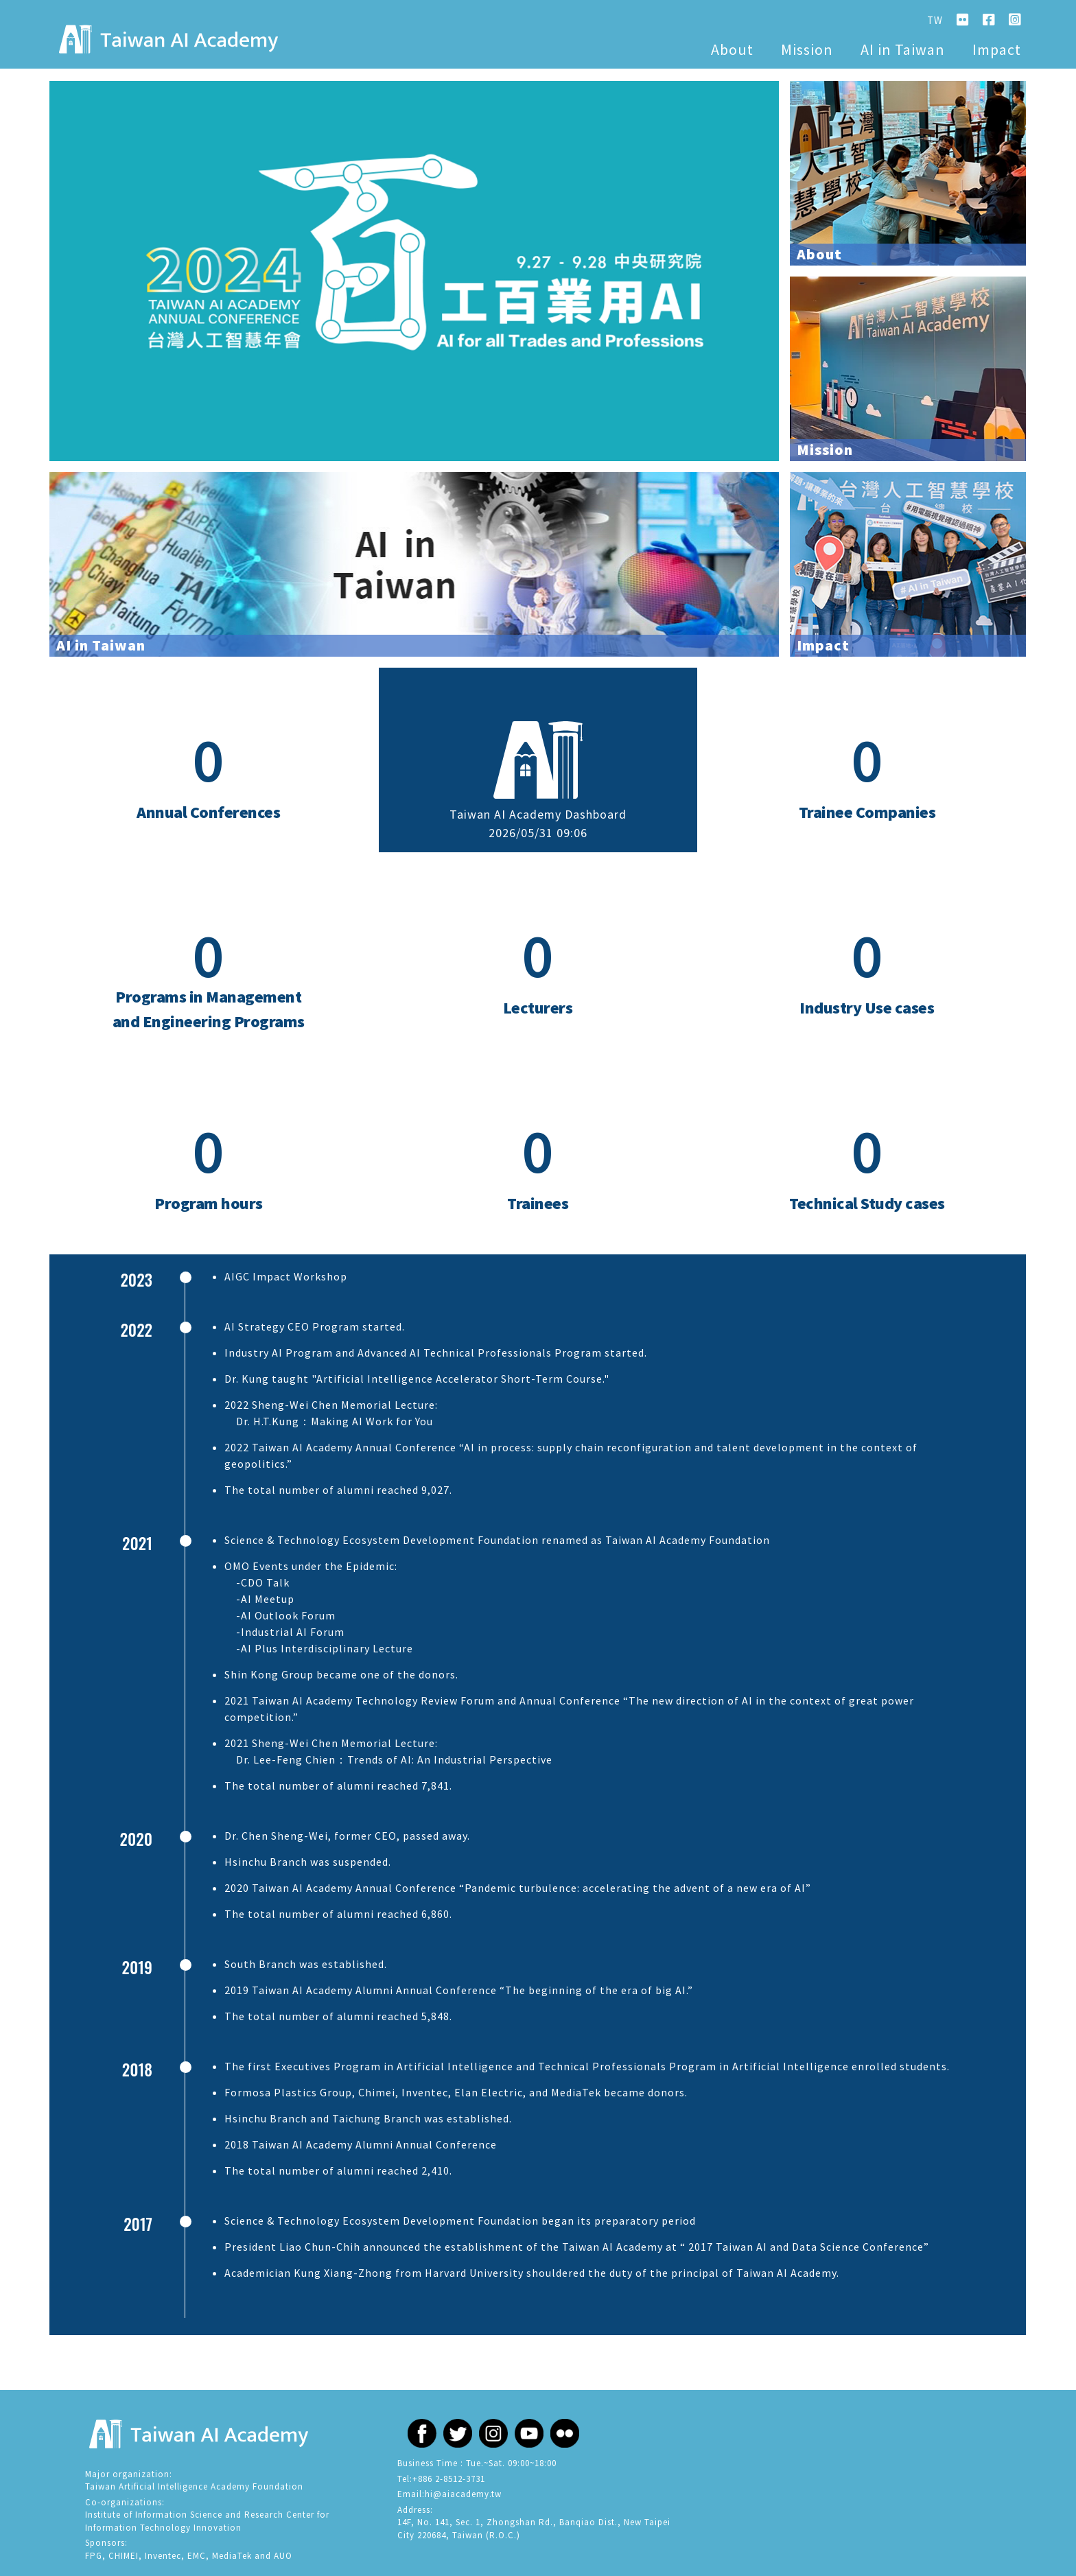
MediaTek (232, 2556)
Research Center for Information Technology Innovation (207, 2521)
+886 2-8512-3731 (448, 2479)
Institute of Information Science (153, 2514)
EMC (196, 2556)
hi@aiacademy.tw (463, 2494)
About (732, 49)
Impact (996, 49)
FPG (93, 2556)
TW (935, 20)
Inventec (163, 2556)
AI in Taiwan (903, 49)
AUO (283, 2556)
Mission (807, 49)
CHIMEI (123, 2556)
